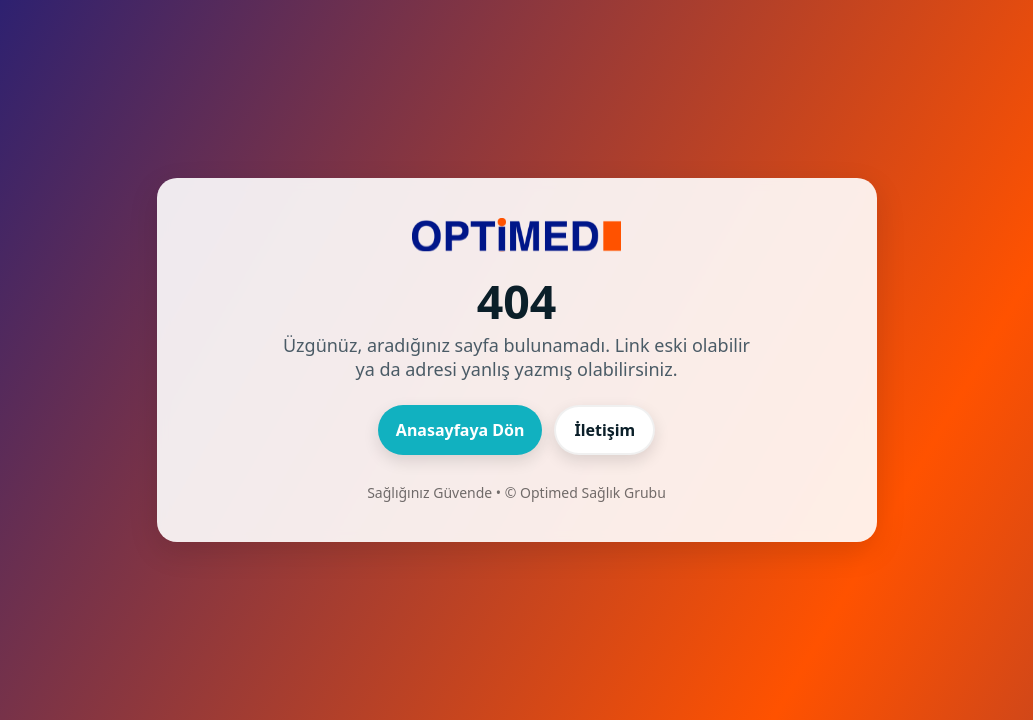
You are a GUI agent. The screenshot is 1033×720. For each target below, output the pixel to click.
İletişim (604, 430)
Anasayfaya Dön (460, 430)
